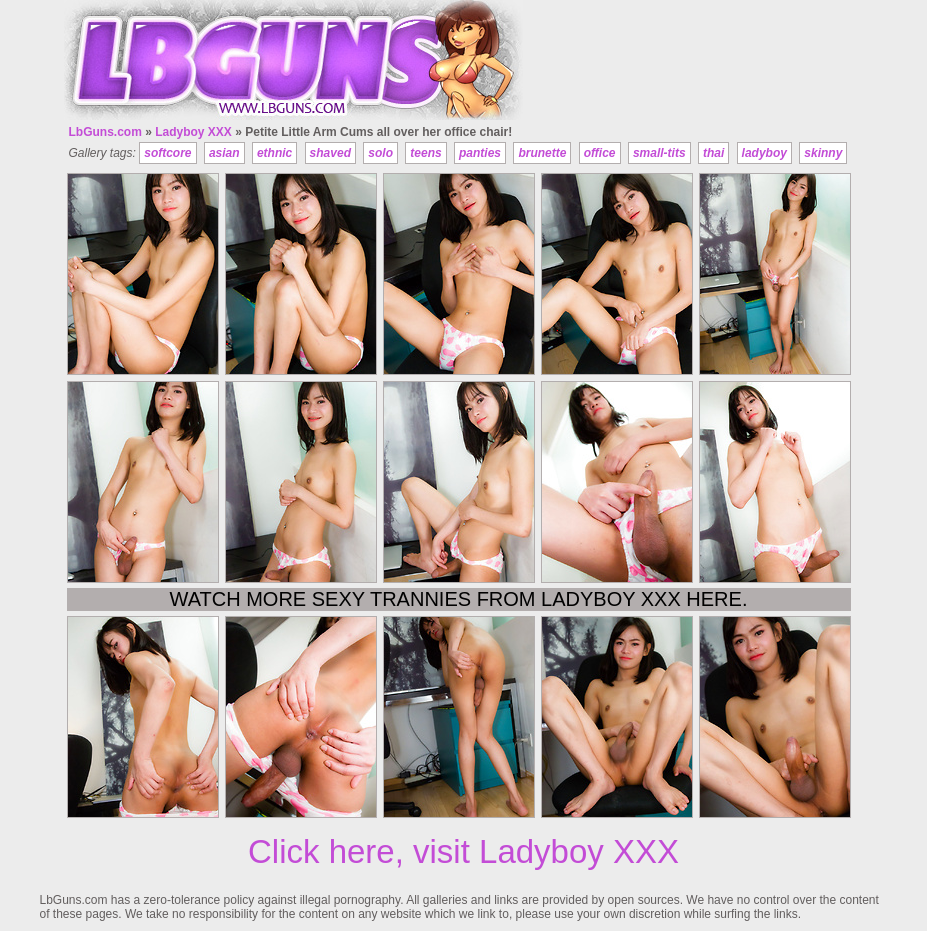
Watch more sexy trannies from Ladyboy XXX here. (459, 599)
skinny (823, 153)
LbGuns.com (105, 132)
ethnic (274, 153)
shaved (330, 153)
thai (713, 153)
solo (380, 153)
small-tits (659, 153)
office (600, 153)
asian (224, 153)
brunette (542, 153)
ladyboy (764, 153)
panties (480, 153)
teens (425, 153)
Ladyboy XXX (193, 132)
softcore (167, 153)
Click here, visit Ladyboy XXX (463, 851)
